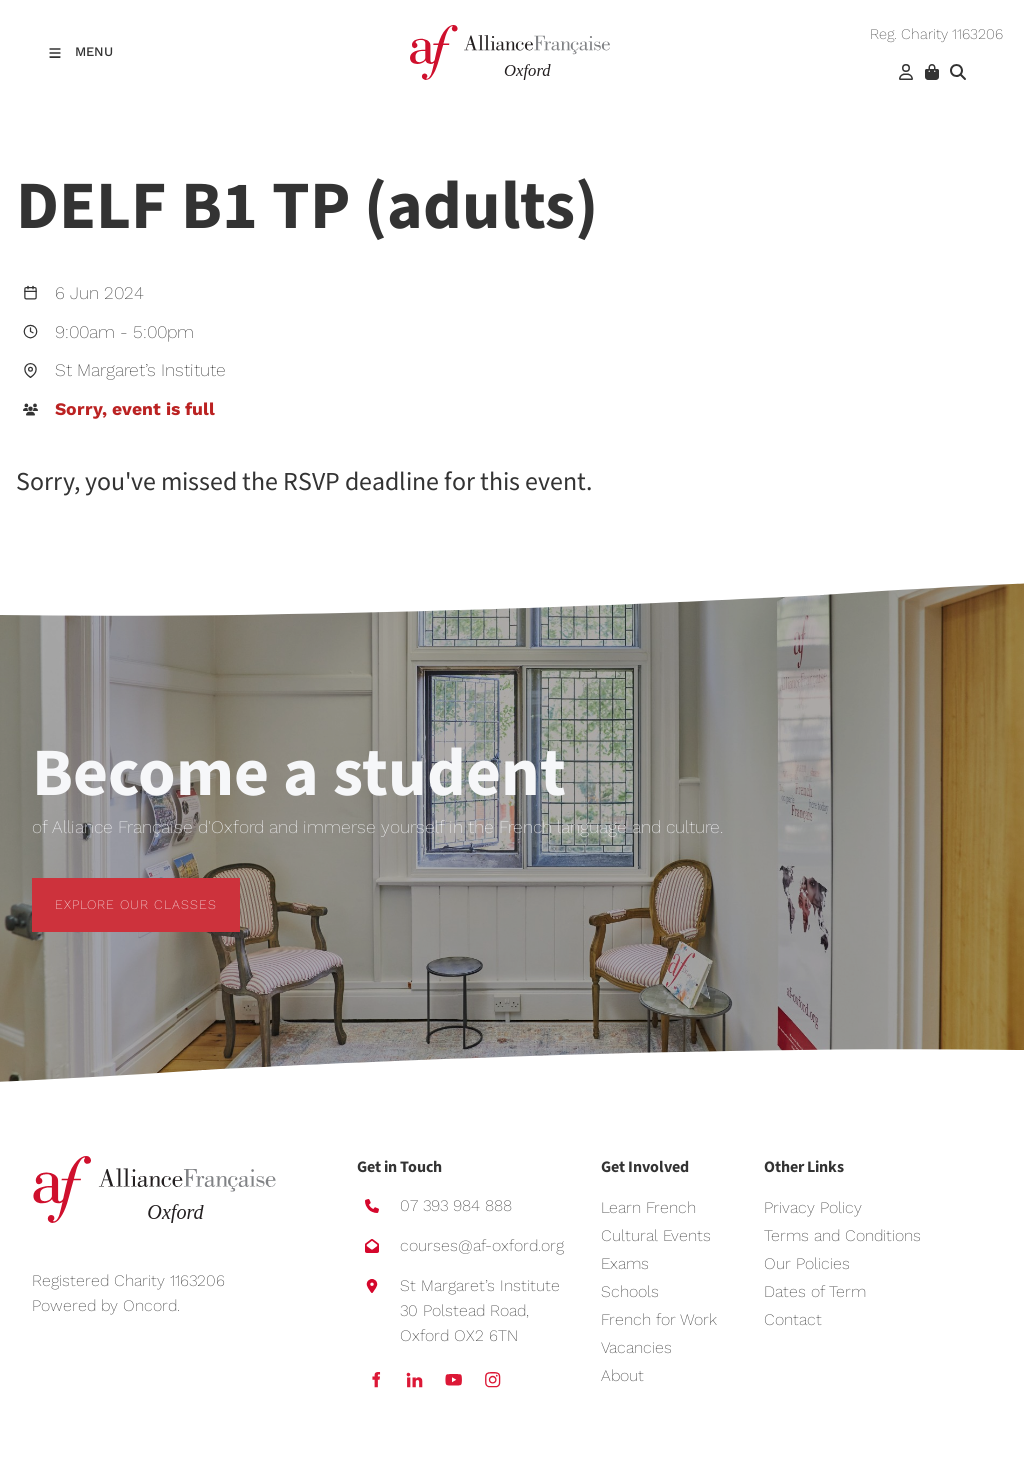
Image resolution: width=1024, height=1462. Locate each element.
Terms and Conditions (842, 1235)
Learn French (648, 1207)
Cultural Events (656, 1235)
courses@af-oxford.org (482, 1245)
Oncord (150, 1305)
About (622, 1375)
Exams (625, 1263)
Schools (630, 1291)
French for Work (659, 1319)
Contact (793, 1319)
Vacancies (636, 1347)
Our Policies (807, 1263)
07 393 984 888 (456, 1205)
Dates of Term (815, 1291)
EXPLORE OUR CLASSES (113, 889)
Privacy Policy (813, 1207)
